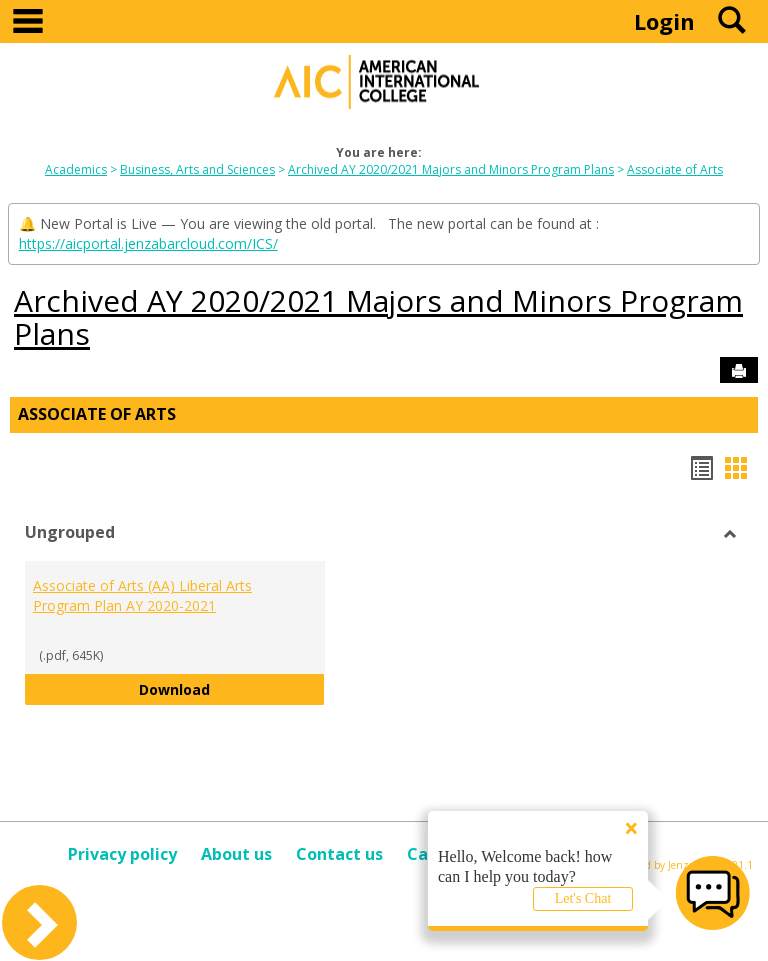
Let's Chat (583, 898)
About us (236, 854)
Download (232, 688)
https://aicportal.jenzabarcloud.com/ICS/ (148, 243)
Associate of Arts (675, 169)
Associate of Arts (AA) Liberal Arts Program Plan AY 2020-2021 (142, 595)
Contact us (339, 854)
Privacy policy (122, 854)
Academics (76, 169)
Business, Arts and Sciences (197, 169)
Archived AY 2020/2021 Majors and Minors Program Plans (451, 169)
